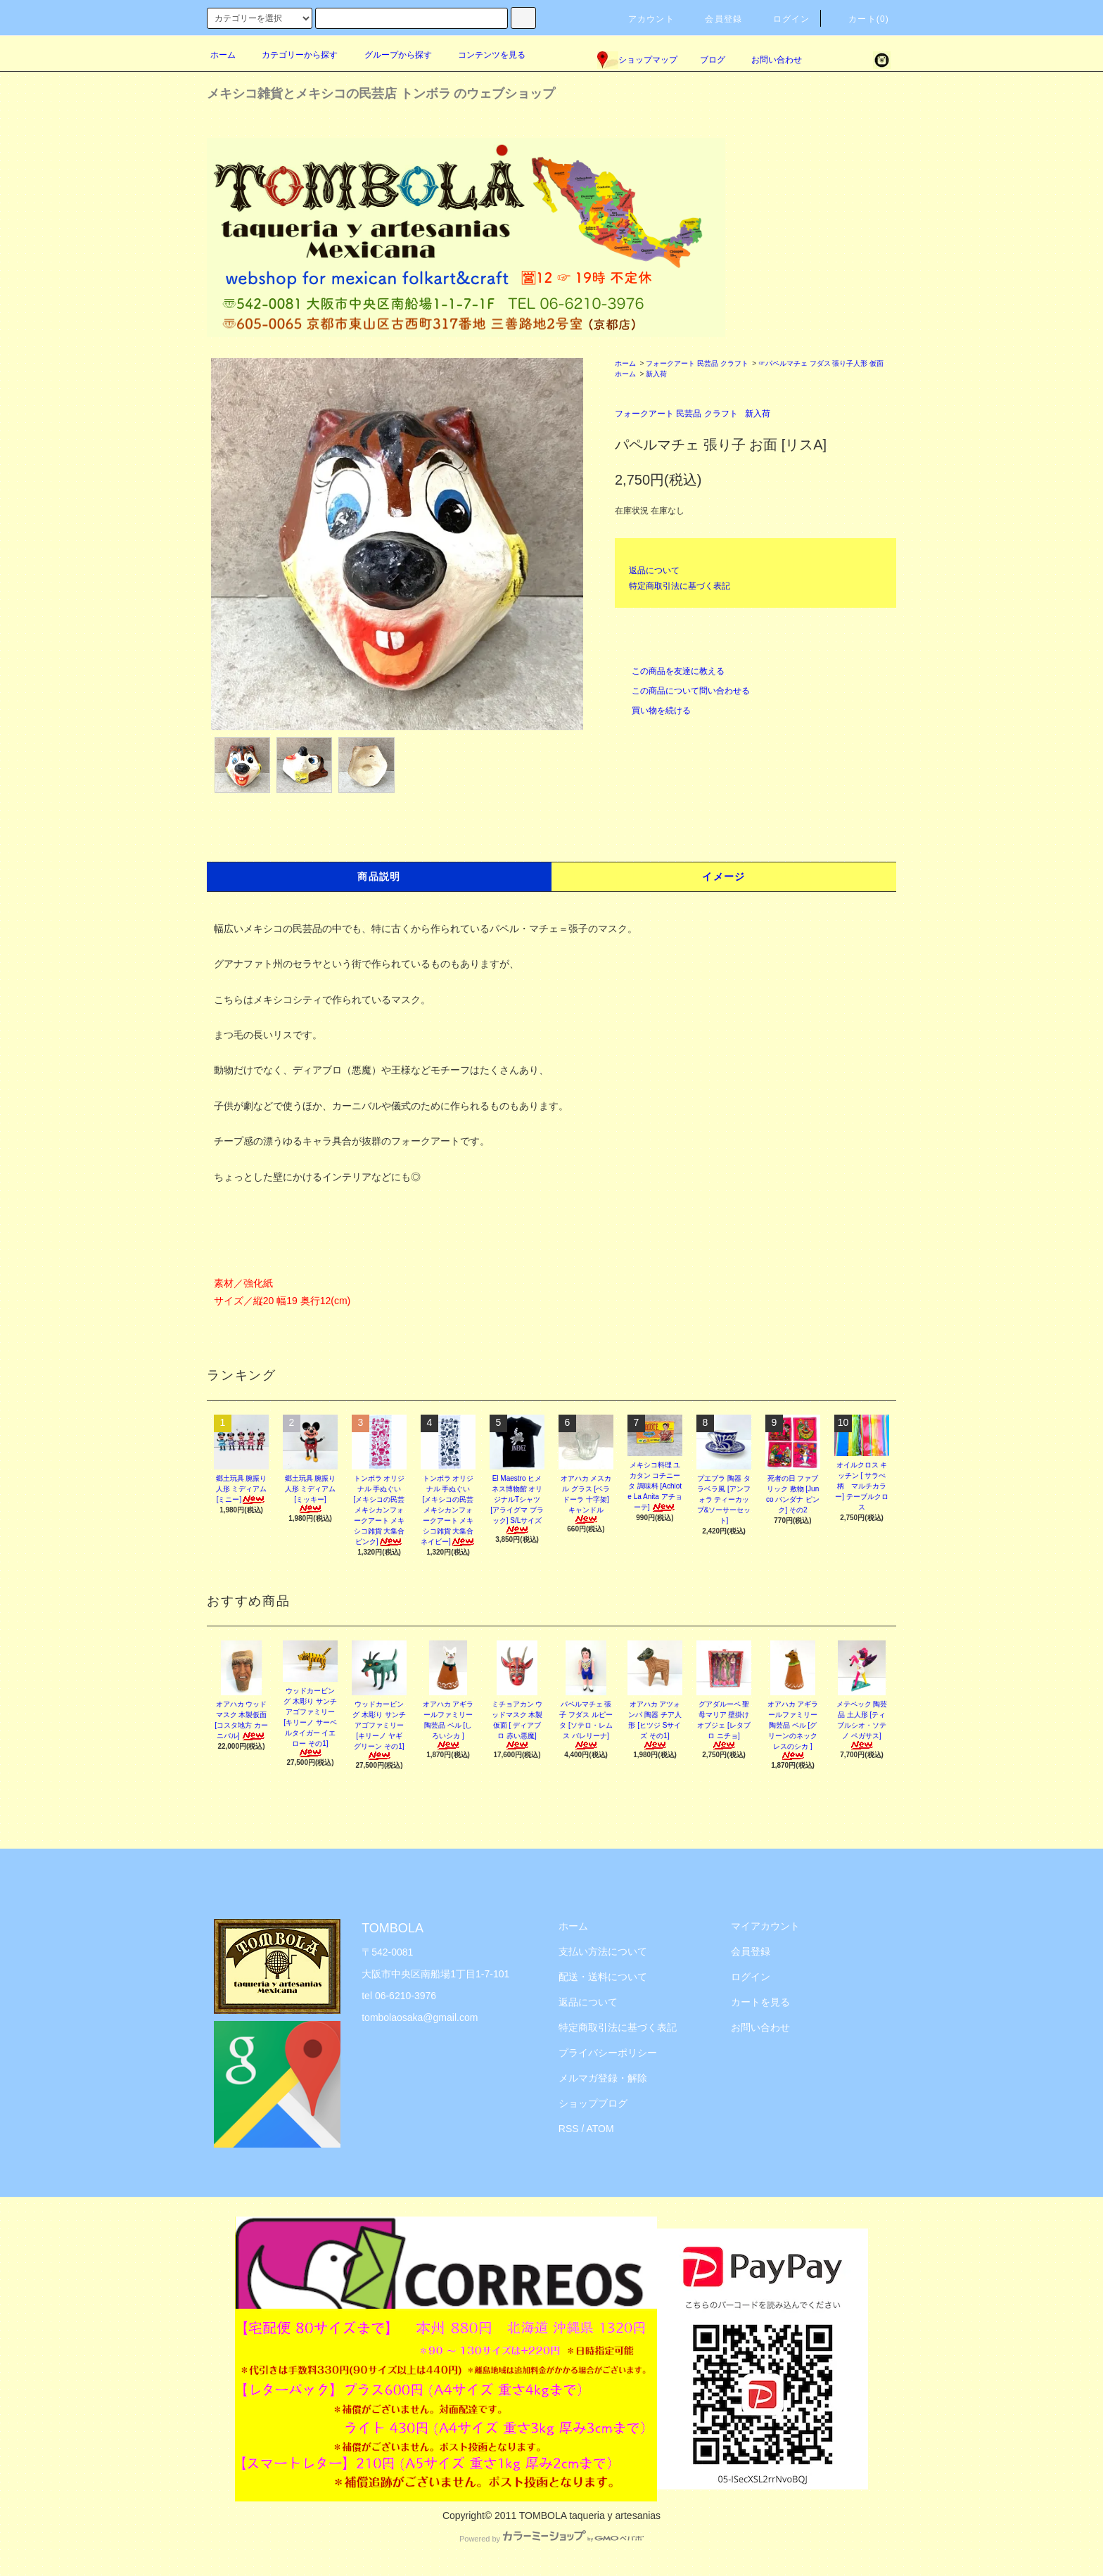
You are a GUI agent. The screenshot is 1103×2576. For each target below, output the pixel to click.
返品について (654, 570)
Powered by (551, 2538)
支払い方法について (603, 1951)
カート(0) (860, 19)
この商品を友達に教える (670, 671)
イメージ (724, 876)
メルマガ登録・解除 (603, 2078)
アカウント (643, 19)
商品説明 (379, 876)
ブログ (712, 60)
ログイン (783, 19)
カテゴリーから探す (291, 55)
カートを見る (760, 2002)
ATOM (600, 2128)
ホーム (223, 55)
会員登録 (715, 19)
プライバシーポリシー (608, 2052)
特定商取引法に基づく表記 (679, 586)
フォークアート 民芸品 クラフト (697, 363)
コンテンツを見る (483, 55)
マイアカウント (765, 1926)
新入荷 (656, 374)
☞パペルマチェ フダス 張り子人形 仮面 (821, 363)
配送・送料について (603, 1976)
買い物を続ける (653, 710)
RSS (569, 2128)
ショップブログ (593, 2103)
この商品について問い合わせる (682, 691)
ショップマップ (637, 60)
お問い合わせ (768, 60)
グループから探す (390, 55)
